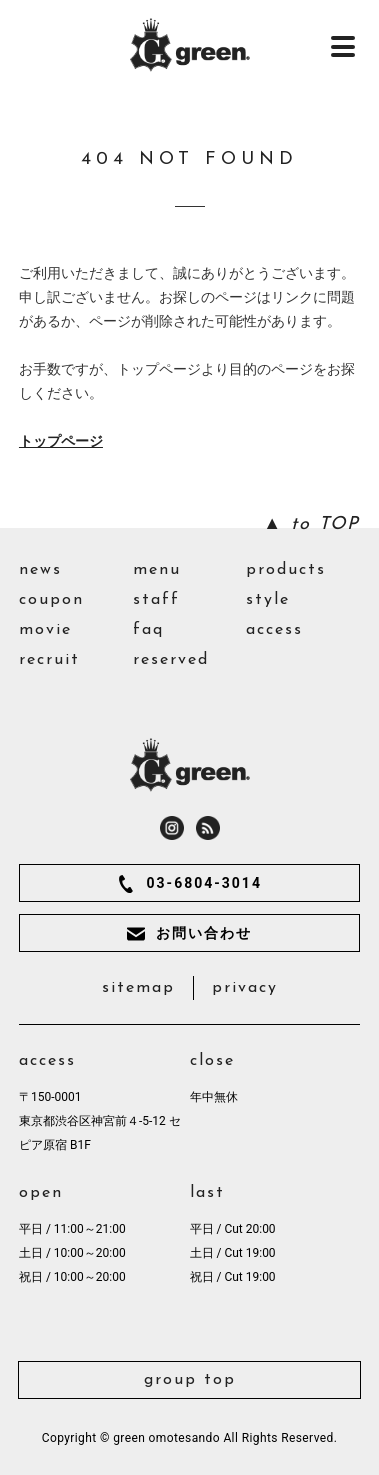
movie (45, 630)
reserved (171, 660)
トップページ (61, 441)
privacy (245, 988)
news (40, 570)
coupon (51, 600)
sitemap (138, 988)
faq (148, 630)
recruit (49, 660)
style (268, 600)
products (286, 570)
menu (157, 570)
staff (156, 600)
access (274, 630)
